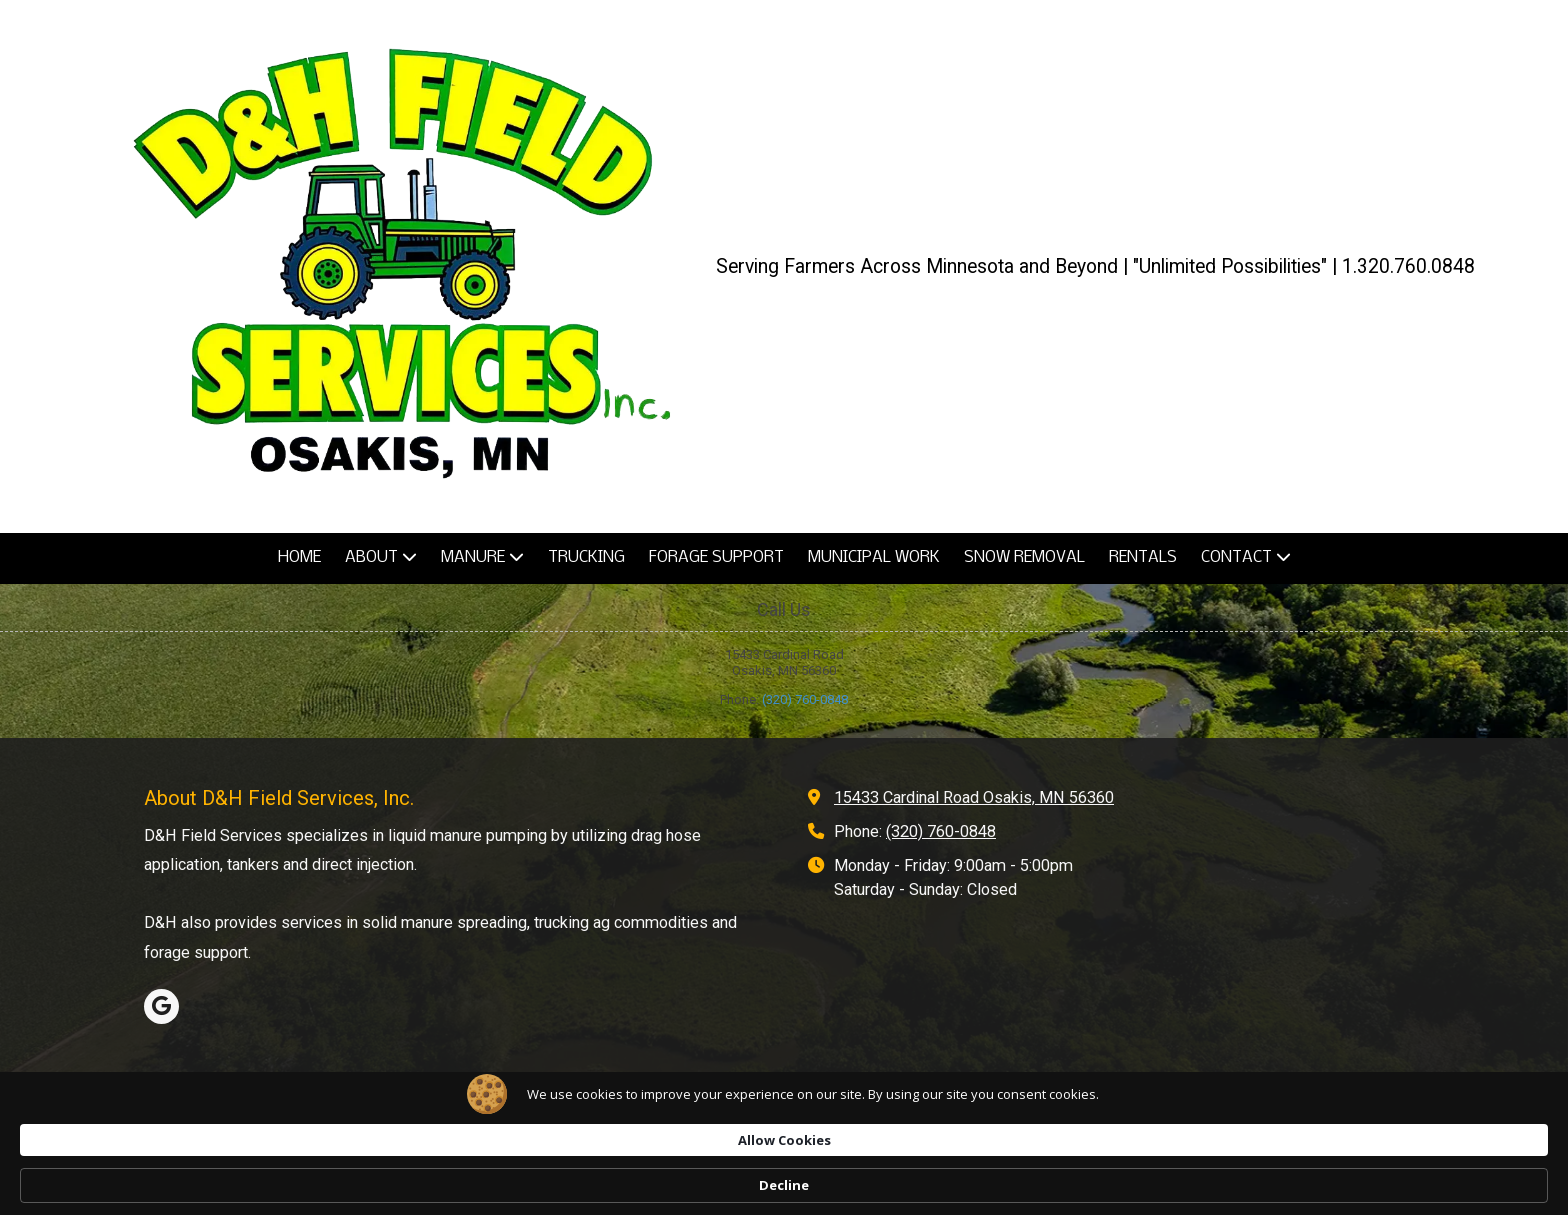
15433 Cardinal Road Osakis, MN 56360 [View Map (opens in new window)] (974, 797)
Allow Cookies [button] (1055, 1184)
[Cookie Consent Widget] (784, 1185)
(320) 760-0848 (805, 699)
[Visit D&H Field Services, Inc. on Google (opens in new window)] (161, 1006)
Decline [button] (1188, 1185)
